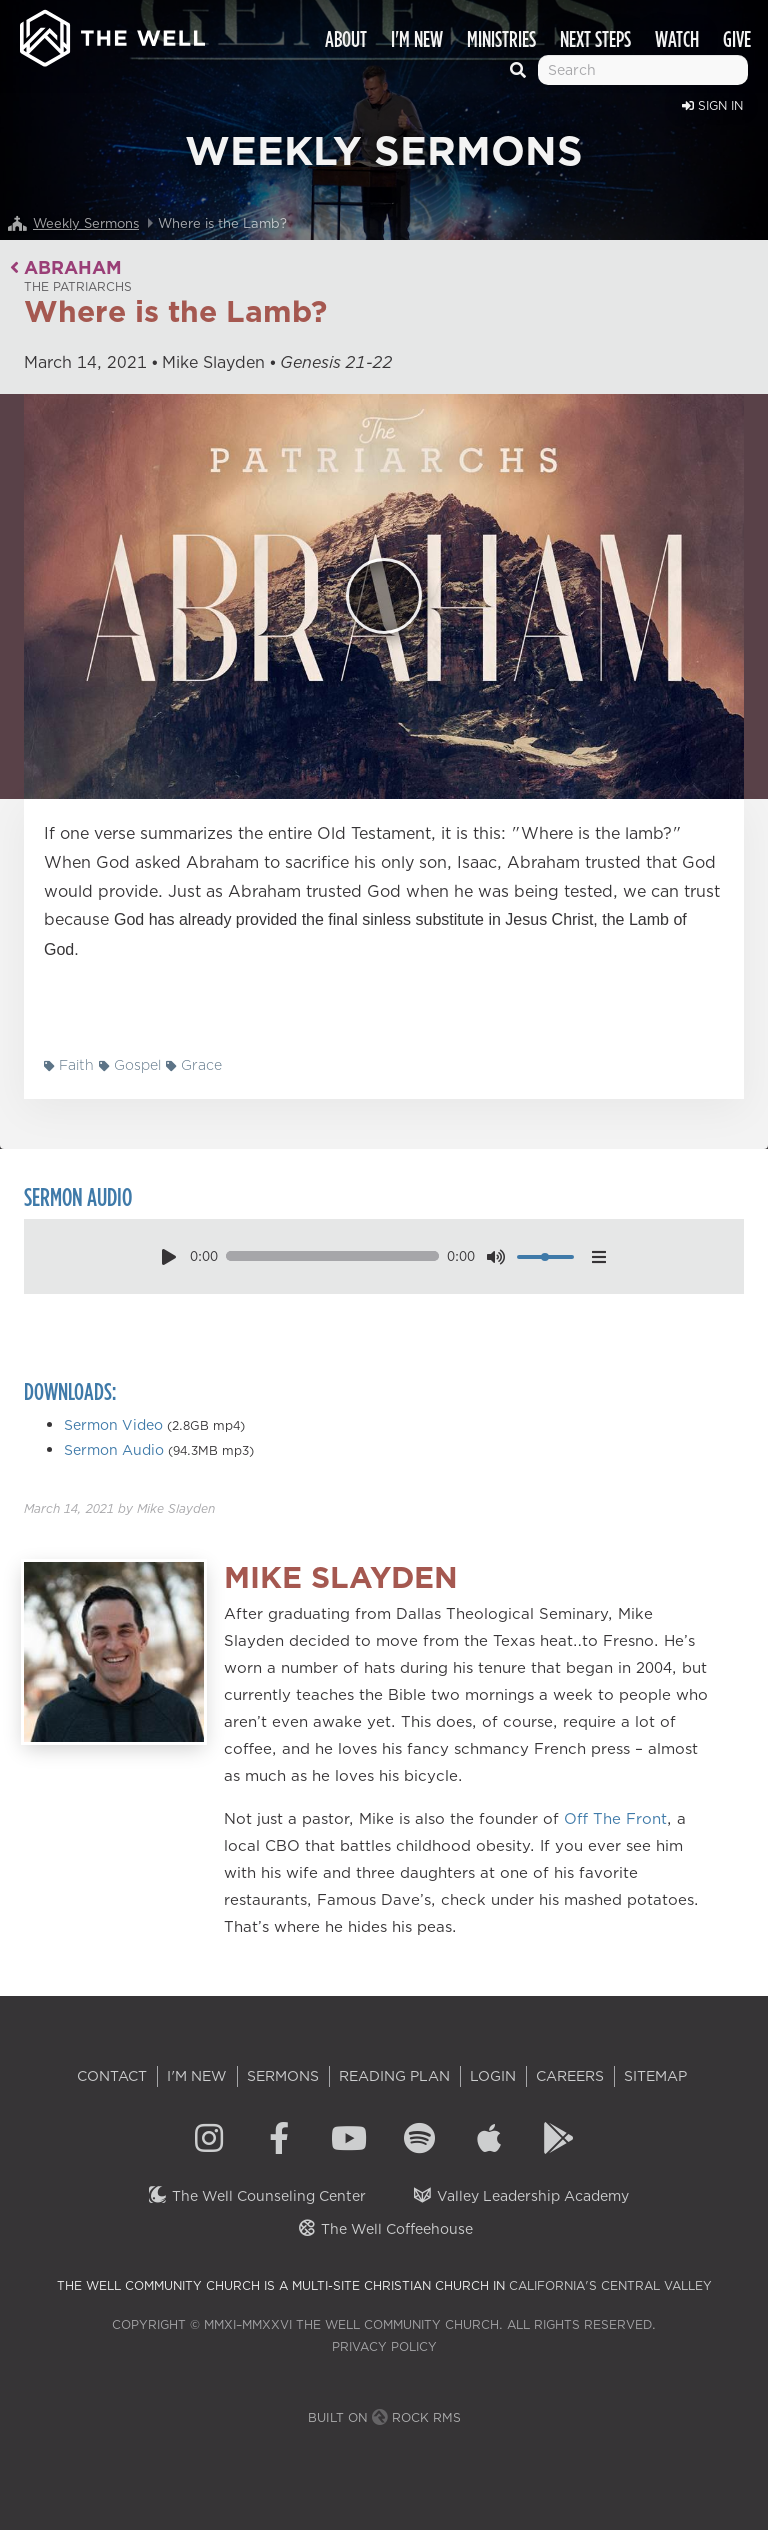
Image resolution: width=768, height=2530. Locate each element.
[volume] (545, 1257)
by (119, 1508)
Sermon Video (113, 1425)
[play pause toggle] (168, 1256)
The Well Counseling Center (256, 2196)
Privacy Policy (384, 2346)
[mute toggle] (495, 1256)
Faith (69, 1065)
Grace (194, 1065)
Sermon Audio (114, 1450)
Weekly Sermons (86, 223)
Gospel (130, 1065)
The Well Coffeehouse (384, 2229)
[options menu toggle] (599, 1256)
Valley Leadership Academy (520, 2196)
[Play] (384, 596)
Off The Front (615, 1818)
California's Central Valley (610, 2285)
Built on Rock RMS (384, 2417)
